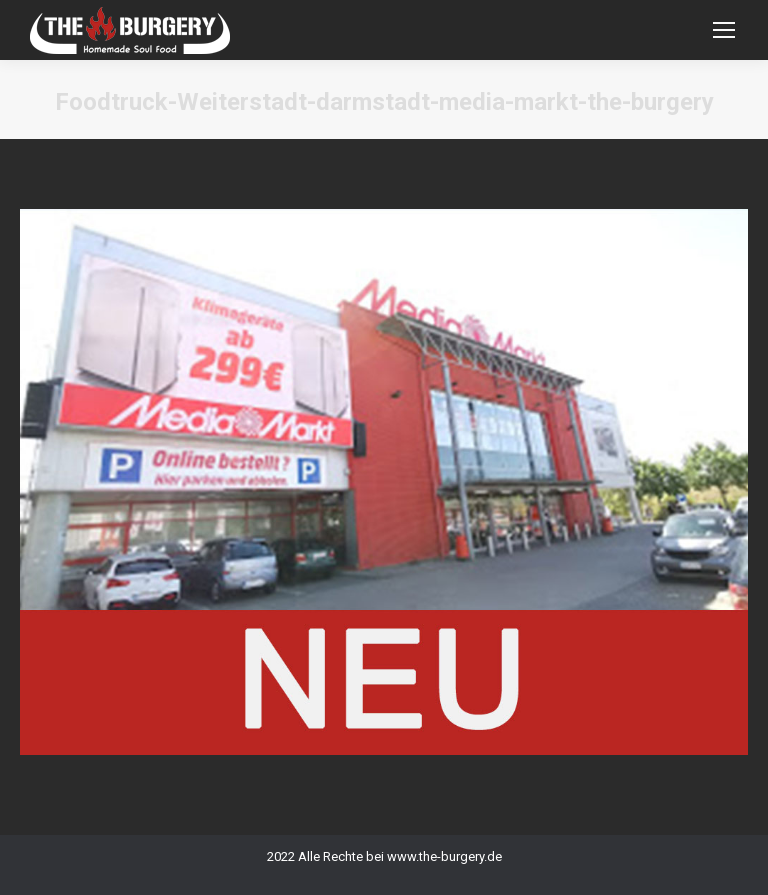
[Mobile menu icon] (724, 30)
